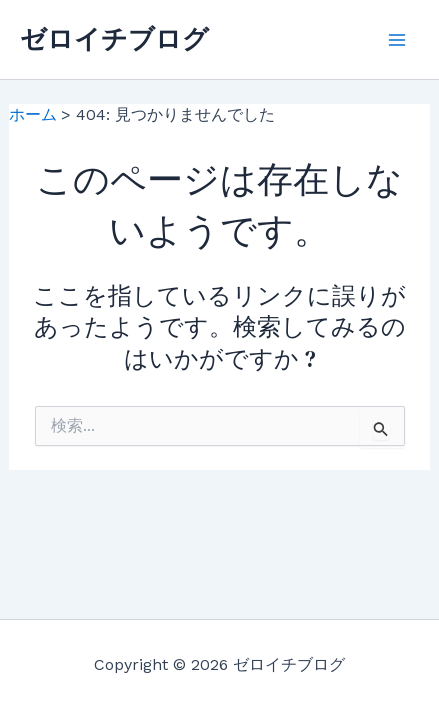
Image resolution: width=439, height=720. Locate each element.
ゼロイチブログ (114, 39)
